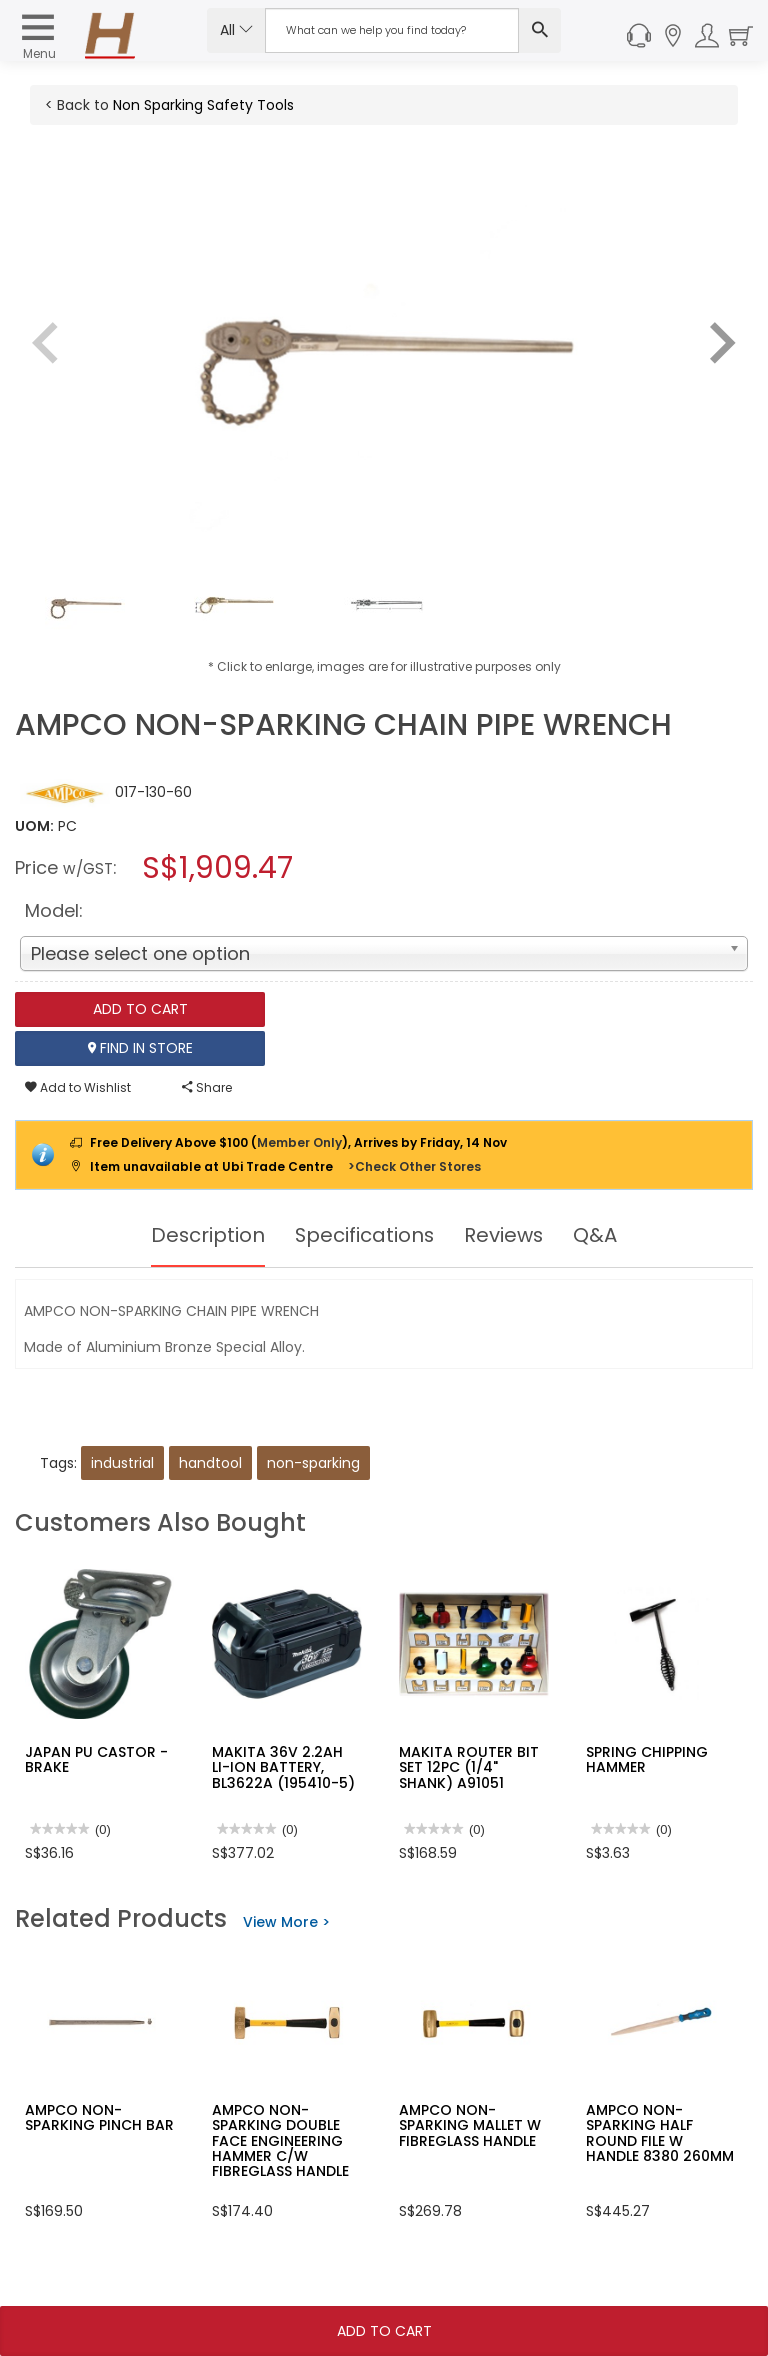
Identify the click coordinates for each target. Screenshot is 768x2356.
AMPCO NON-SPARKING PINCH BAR (99, 2117)
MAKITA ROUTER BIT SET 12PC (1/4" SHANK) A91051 (469, 1767)
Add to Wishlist (78, 1087)
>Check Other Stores (414, 1166)
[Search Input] (392, 30)
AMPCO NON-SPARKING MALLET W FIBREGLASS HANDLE (470, 2125)
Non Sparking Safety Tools (203, 105)
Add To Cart (384, 2331)
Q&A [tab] (597, 1235)
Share (207, 1087)
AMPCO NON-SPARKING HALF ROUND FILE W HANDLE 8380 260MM (660, 2133)
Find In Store (140, 1048)
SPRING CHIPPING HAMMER (647, 1759)
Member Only (299, 1142)
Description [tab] (206, 1235)
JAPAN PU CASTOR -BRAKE (96, 1759)
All (236, 30)
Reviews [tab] (505, 1235)
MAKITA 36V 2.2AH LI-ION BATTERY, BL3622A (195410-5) (283, 1767)
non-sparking (313, 1463)
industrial (122, 1463)
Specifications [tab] (364, 1235)
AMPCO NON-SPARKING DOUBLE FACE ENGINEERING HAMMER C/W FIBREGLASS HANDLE (280, 2141)
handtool (210, 1463)
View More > (286, 1922)
